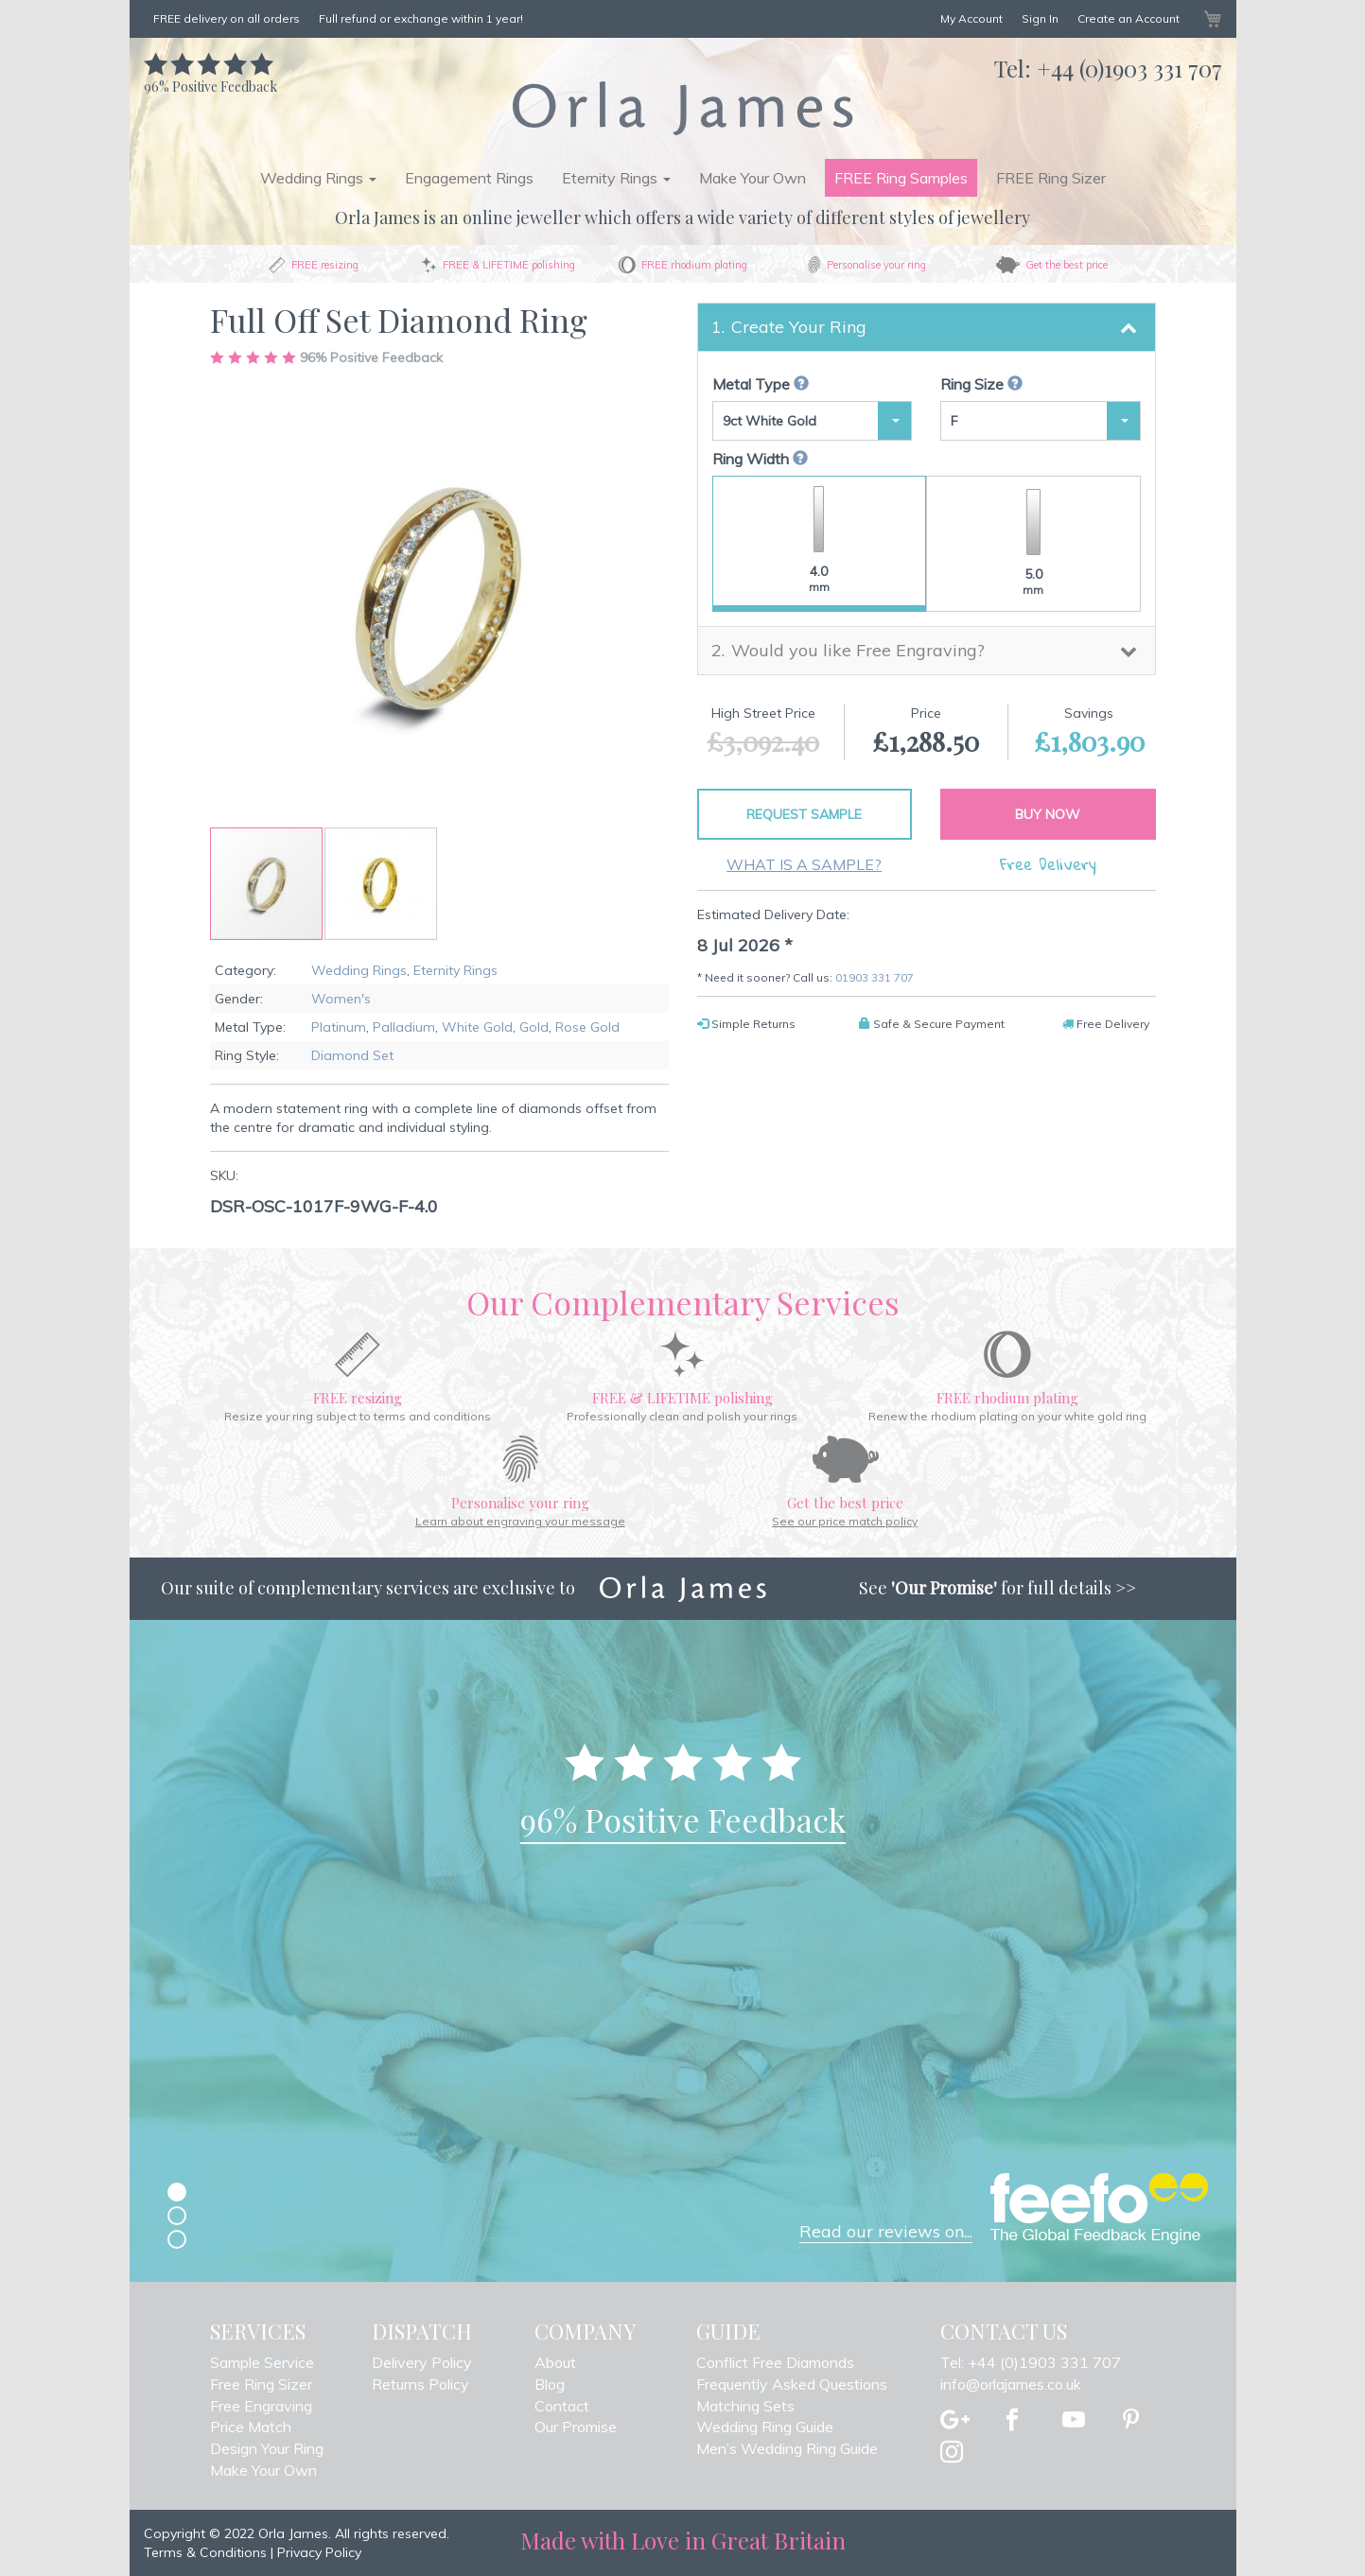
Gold (534, 1027)
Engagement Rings (469, 177)
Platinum (338, 1027)
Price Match (250, 2426)
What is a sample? (804, 864)
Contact (561, 2405)
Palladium (404, 1027)
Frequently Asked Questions (791, 2384)
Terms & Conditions (205, 2552)
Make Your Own (752, 177)
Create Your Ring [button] (798, 327)
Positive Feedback (210, 77)
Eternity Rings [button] (616, 177)
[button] (380, 884)
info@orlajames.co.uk (1010, 2384)
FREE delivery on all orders (226, 18)
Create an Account (1128, 18)
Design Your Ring (267, 2448)
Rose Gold (587, 1027)
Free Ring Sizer (261, 2384)
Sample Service (262, 2362)
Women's (341, 998)
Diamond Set (352, 1055)
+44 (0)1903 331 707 (1129, 68)
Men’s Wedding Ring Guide (787, 2448)
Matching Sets (745, 2405)
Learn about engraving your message (520, 1521)
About (555, 2362)
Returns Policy (420, 2384)
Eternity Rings (455, 970)
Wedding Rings (359, 970)
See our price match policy (845, 1521)
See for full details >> (997, 1587)
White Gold (477, 1027)
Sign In (1040, 18)
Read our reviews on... (885, 2231)
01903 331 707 (874, 977)
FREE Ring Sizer (1051, 177)
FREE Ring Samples (901, 177)
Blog (549, 2384)
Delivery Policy (422, 2362)
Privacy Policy (319, 2552)
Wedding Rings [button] (318, 177)
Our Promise (575, 2426)
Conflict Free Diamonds (775, 2362)
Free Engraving (261, 2405)
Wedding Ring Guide (764, 2426)
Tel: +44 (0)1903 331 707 (1030, 2362)
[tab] (926, 327)
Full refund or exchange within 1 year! (421, 18)
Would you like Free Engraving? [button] (858, 650)
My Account (971, 18)
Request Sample (804, 814)
